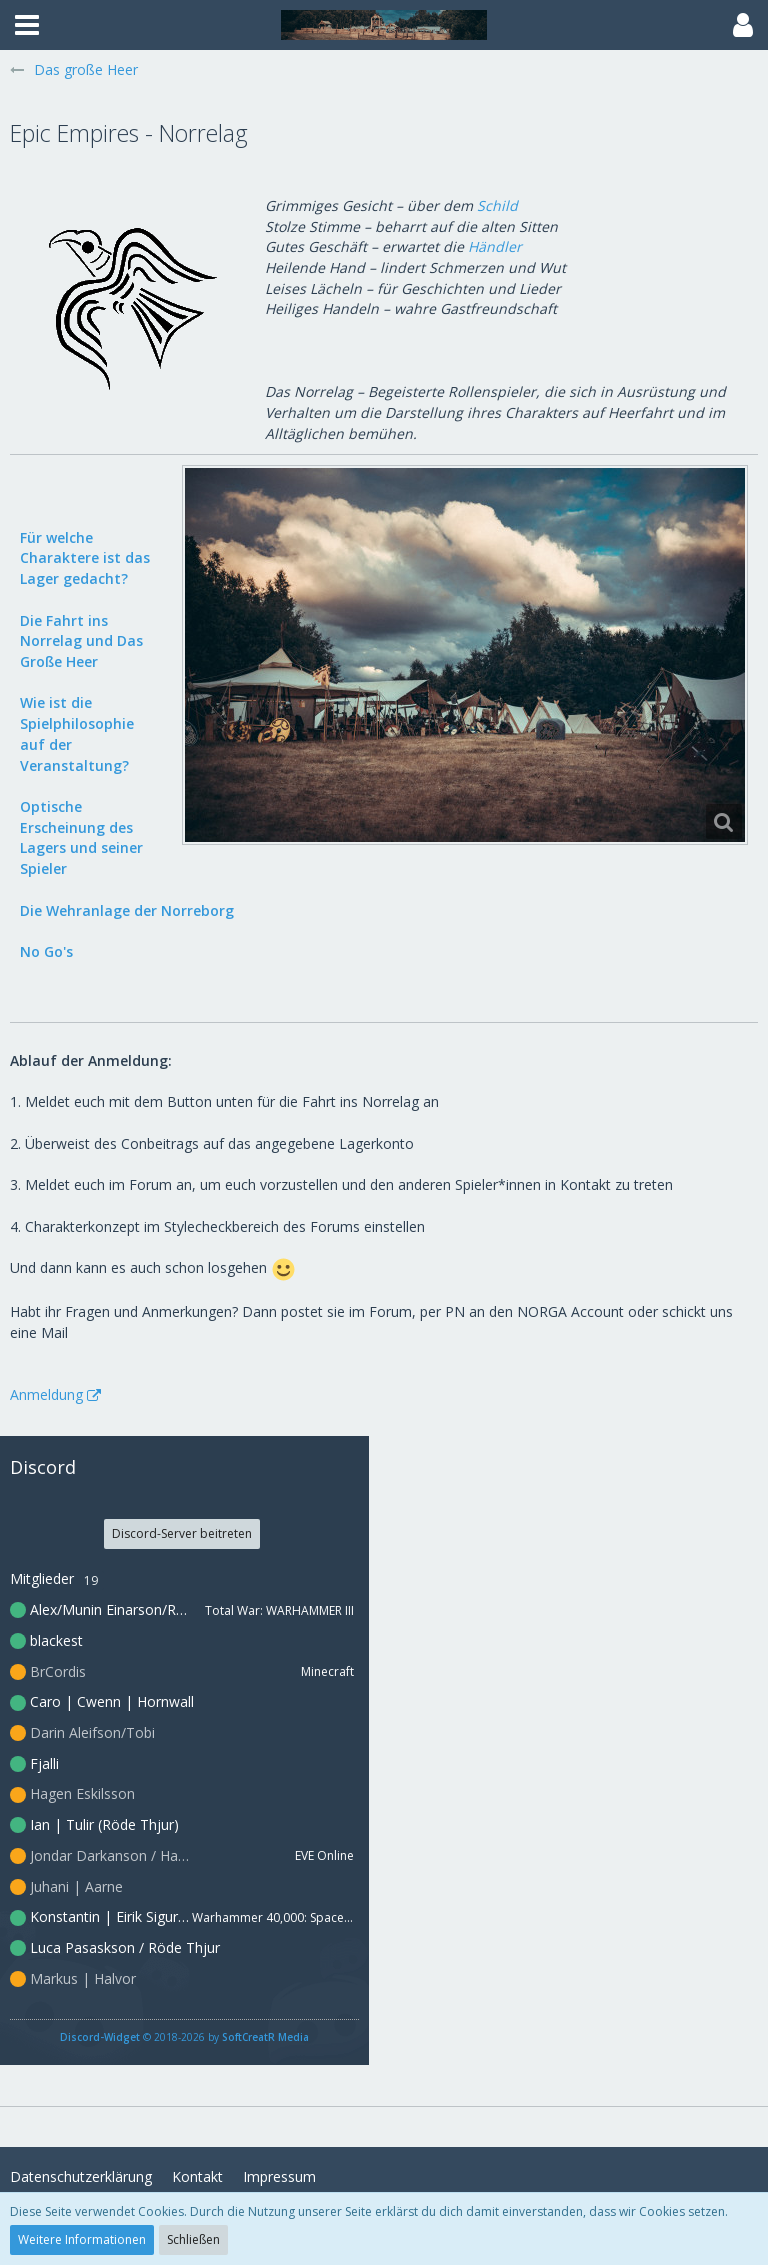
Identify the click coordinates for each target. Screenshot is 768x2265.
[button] (27, 25)
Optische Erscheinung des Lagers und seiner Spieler (81, 837)
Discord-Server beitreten (182, 1533)
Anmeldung (46, 1394)
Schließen (193, 2239)
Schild (497, 205)
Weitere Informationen (82, 2239)
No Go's (46, 951)
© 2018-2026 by (184, 2037)
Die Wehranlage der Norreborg (127, 910)
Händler (495, 246)
